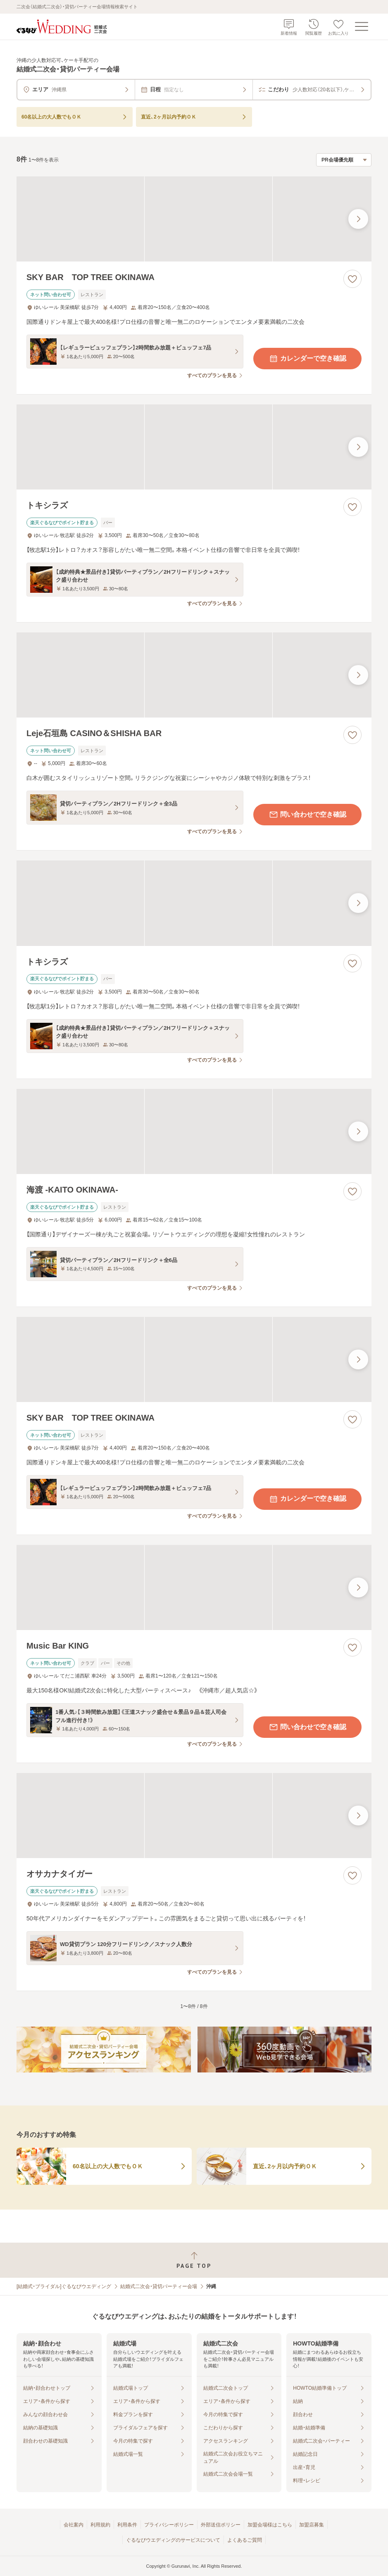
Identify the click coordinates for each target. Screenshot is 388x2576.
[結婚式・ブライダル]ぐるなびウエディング (64, 2286)
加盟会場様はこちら (270, 2525)
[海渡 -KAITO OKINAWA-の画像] (194, 1131)
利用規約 (100, 2525)
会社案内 (73, 2525)
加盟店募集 (311, 2525)
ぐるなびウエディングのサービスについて (173, 2540)
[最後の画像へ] (358, 219)
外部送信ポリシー (220, 2525)
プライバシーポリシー (169, 2525)
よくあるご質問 (244, 2540)
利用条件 (127, 2525)
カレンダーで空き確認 (307, 359)
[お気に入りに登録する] (352, 279)
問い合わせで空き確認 (307, 815)
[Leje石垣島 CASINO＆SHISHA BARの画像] (194, 675)
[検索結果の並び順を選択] (343, 159)
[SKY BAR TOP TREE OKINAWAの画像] (194, 218)
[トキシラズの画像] (194, 447)
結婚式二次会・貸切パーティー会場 (158, 2286)
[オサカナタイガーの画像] (194, 1815)
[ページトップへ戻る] (194, 2260)
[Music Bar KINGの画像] (194, 1587)
